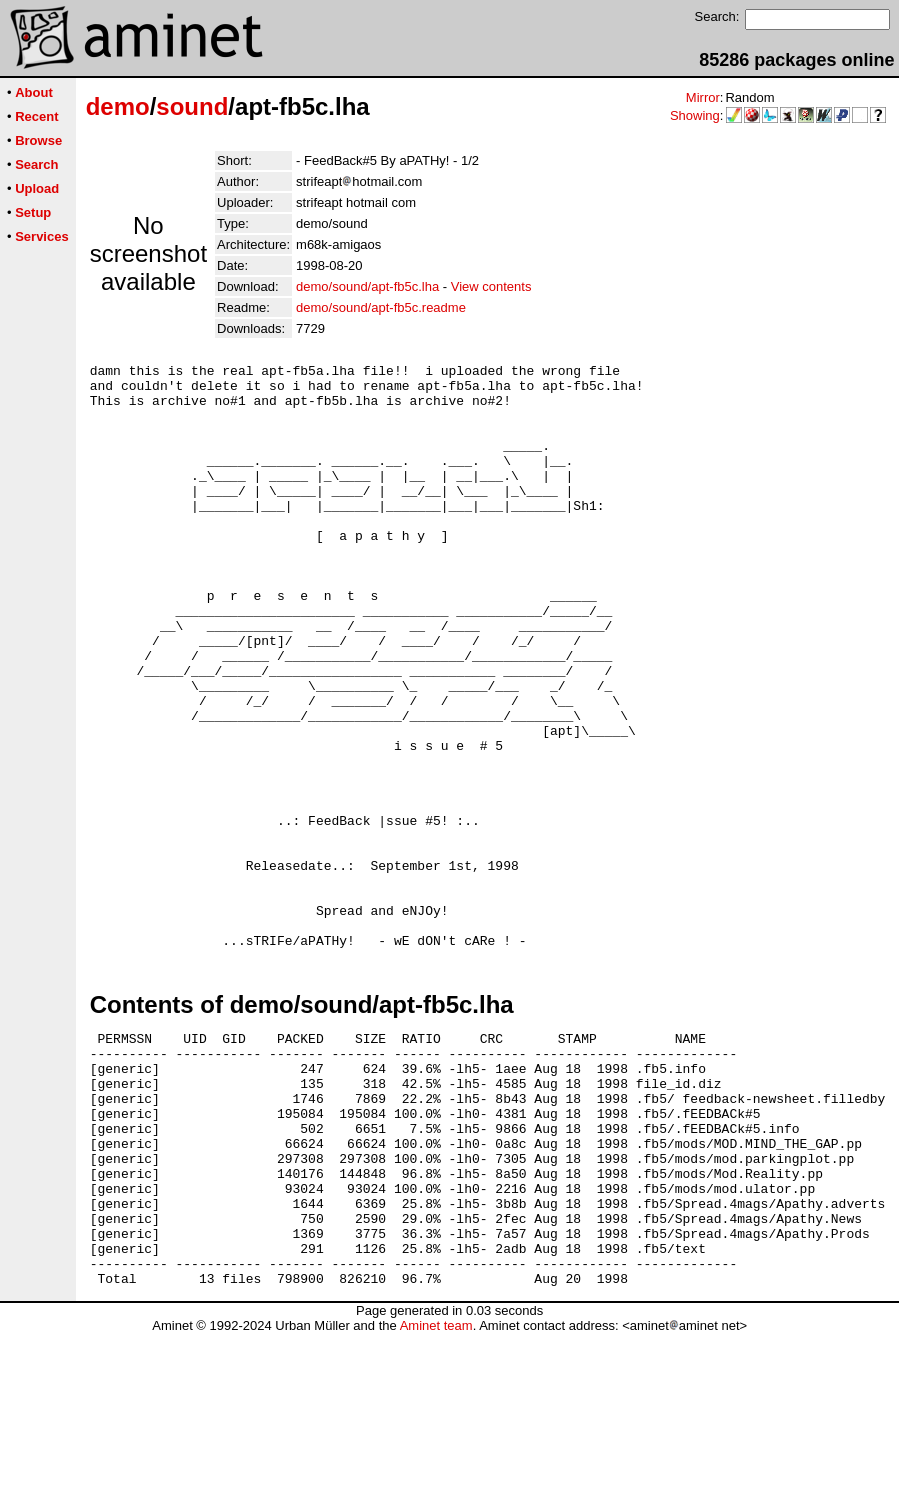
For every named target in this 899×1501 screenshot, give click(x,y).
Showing (695, 115)
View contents (491, 286)
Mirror (703, 97)
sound (192, 106)
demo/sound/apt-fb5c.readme (381, 307)
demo (118, 106)
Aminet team (436, 1493)
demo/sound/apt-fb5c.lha (367, 286)
